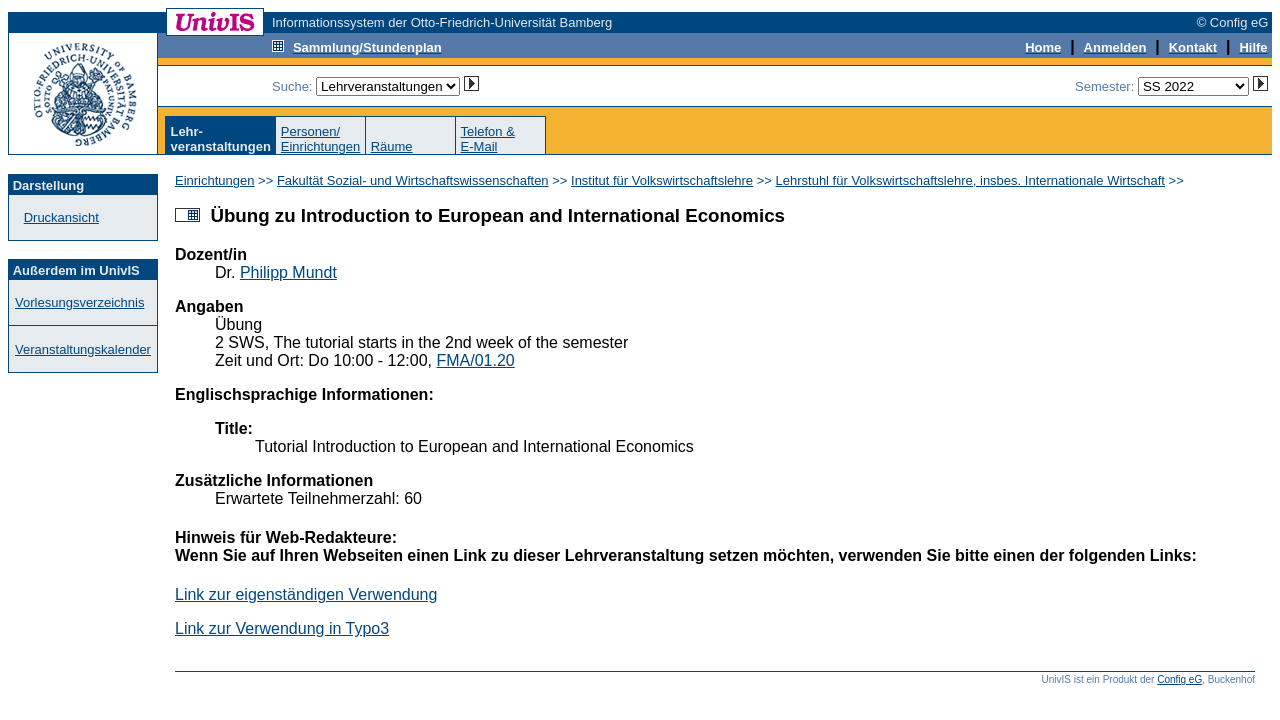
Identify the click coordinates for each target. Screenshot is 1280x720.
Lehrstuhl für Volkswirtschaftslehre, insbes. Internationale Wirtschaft (970, 180)
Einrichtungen (215, 180)
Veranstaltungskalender (83, 349)
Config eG (1179, 679)
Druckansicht (61, 217)
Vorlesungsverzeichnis (79, 302)
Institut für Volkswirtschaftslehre (662, 180)
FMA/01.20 (475, 360)
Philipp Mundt (288, 272)
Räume (392, 146)
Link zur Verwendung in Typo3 (282, 628)
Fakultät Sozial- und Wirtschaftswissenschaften (413, 180)
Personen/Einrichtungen (321, 139)
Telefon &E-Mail (488, 139)
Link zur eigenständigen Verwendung (306, 594)
